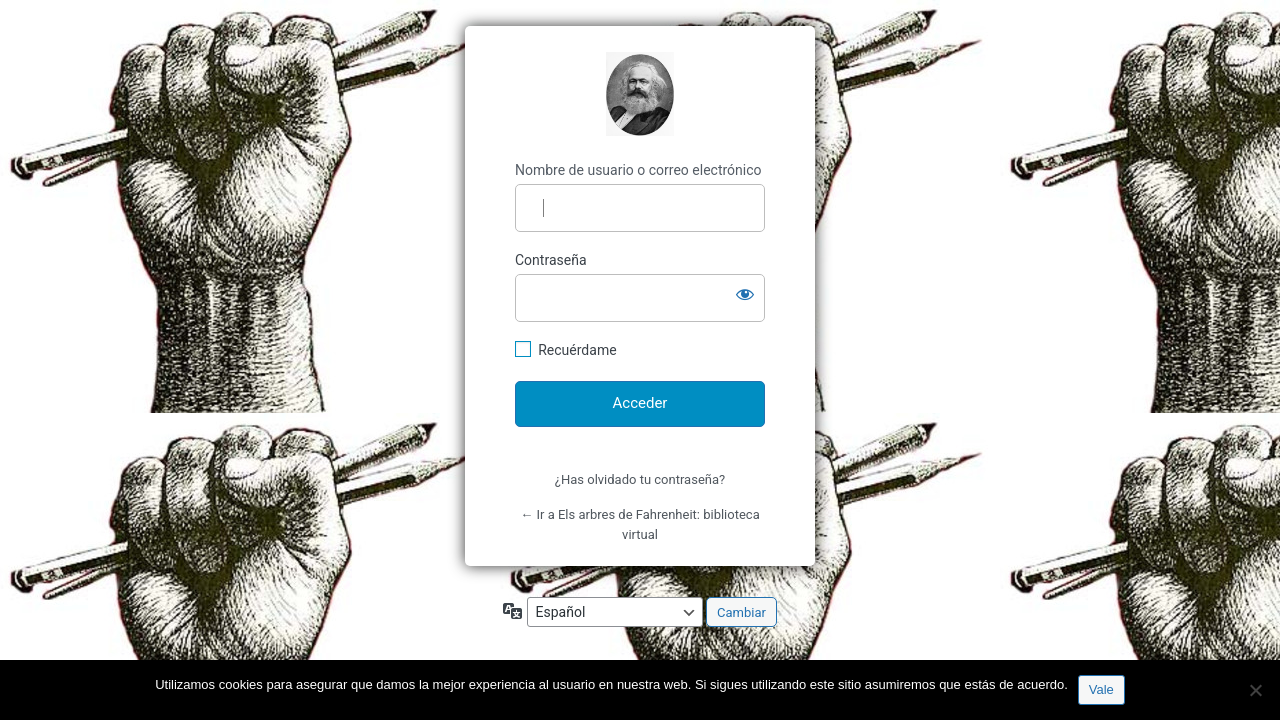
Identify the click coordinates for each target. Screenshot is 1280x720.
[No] (1255, 690)
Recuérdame (577, 350)
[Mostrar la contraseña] (745, 294)
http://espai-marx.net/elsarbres (640, 94)
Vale (1101, 689)
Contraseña (551, 260)
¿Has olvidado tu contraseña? (640, 479)
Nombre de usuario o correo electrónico (638, 170)
